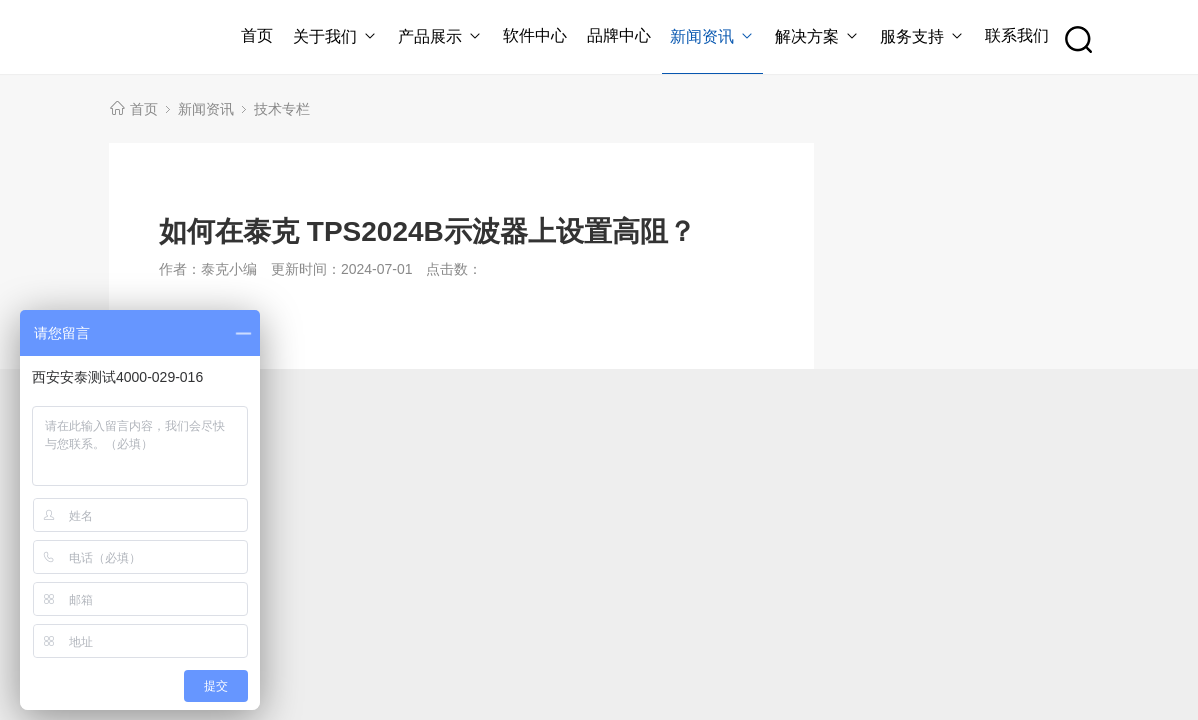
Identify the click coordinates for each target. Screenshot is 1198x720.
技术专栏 (282, 109)
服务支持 (922, 36)
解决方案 (817, 36)
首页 (257, 35)
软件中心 (535, 35)
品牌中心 (619, 35)
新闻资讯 (712, 36)
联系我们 (1017, 35)
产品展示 (440, 36)
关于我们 (335, 36)
